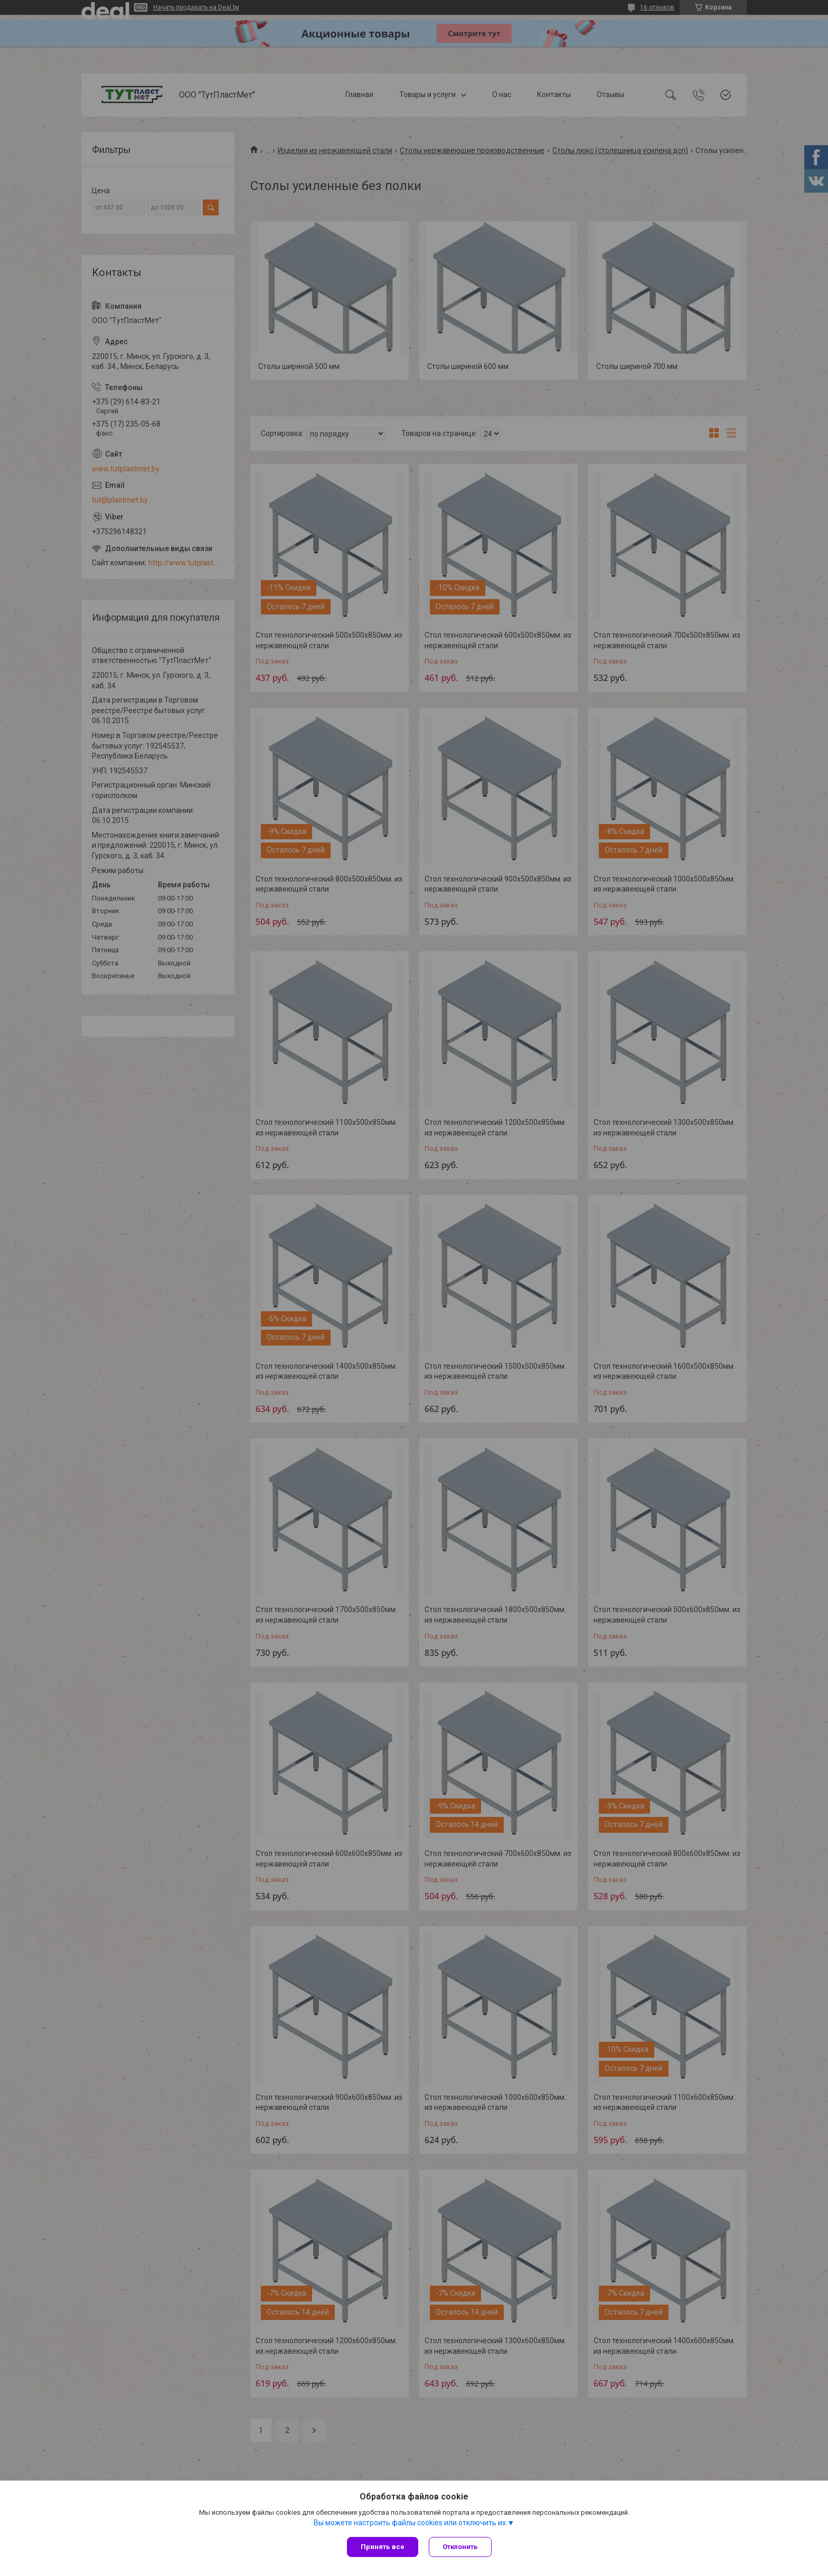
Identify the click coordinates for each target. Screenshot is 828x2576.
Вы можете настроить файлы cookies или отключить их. (410, 2522)
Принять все (382, 2547)
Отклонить (460, 2547)
